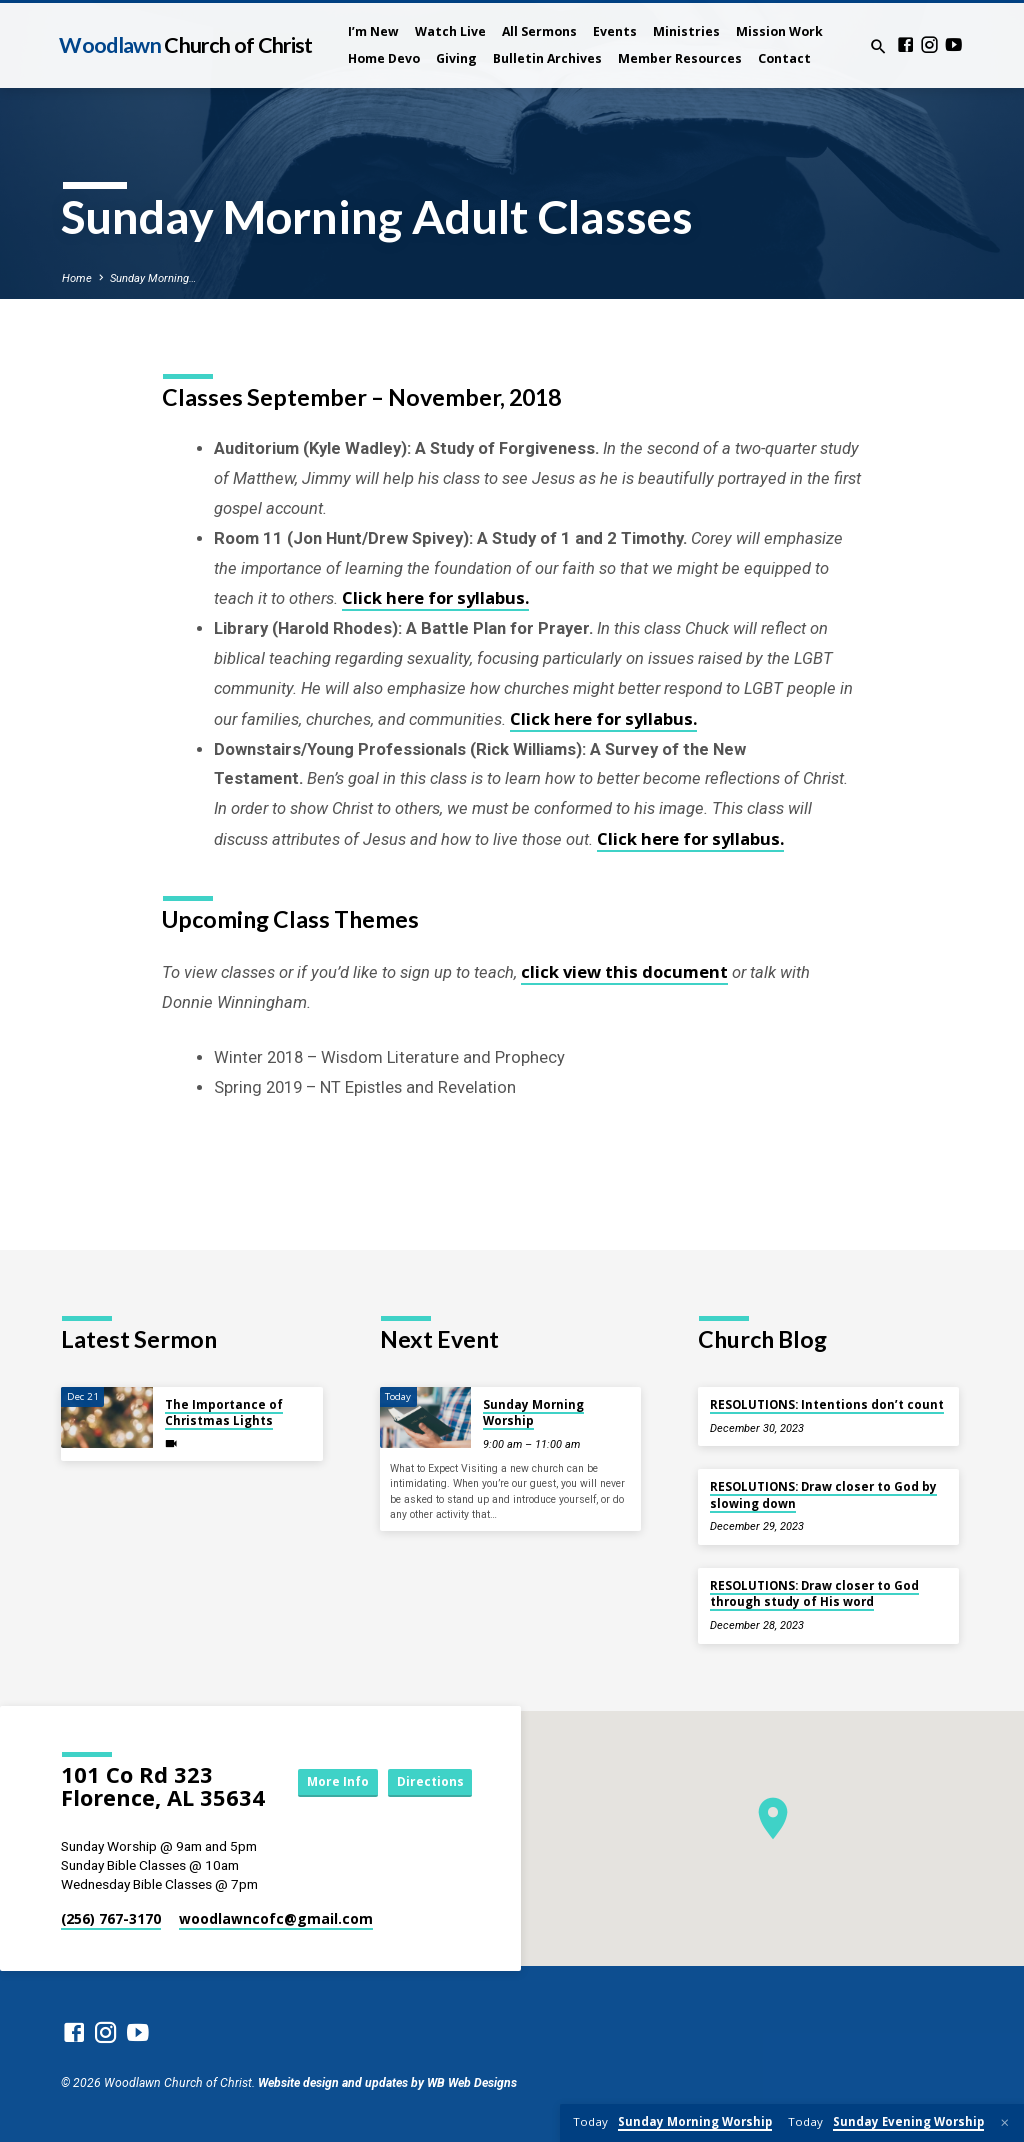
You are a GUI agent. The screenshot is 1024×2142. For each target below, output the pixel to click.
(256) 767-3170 (111, 1918)
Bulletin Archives (547, 58)
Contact (784, 58)
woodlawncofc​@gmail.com (276, 1918)
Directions (427, 1800)
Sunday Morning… (153, 278)
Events (615, 31)
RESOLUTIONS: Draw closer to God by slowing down (823, 1494)
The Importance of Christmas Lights (224, 1412)
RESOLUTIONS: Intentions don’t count (827, 1404)
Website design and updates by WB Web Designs (387, 2083)
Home (77, 278)
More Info (427, 1764)
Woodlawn (185, 45)
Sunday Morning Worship (533, 1412)
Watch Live (450, 31)
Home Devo (384, 58)
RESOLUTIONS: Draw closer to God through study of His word (814, 1593)
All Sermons (539, 31)
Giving (456, 58)
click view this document (624, 971)
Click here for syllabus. (435, 597)
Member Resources (680, 58)
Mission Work (779, 31)
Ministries (686, 31)
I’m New (373, 31)
